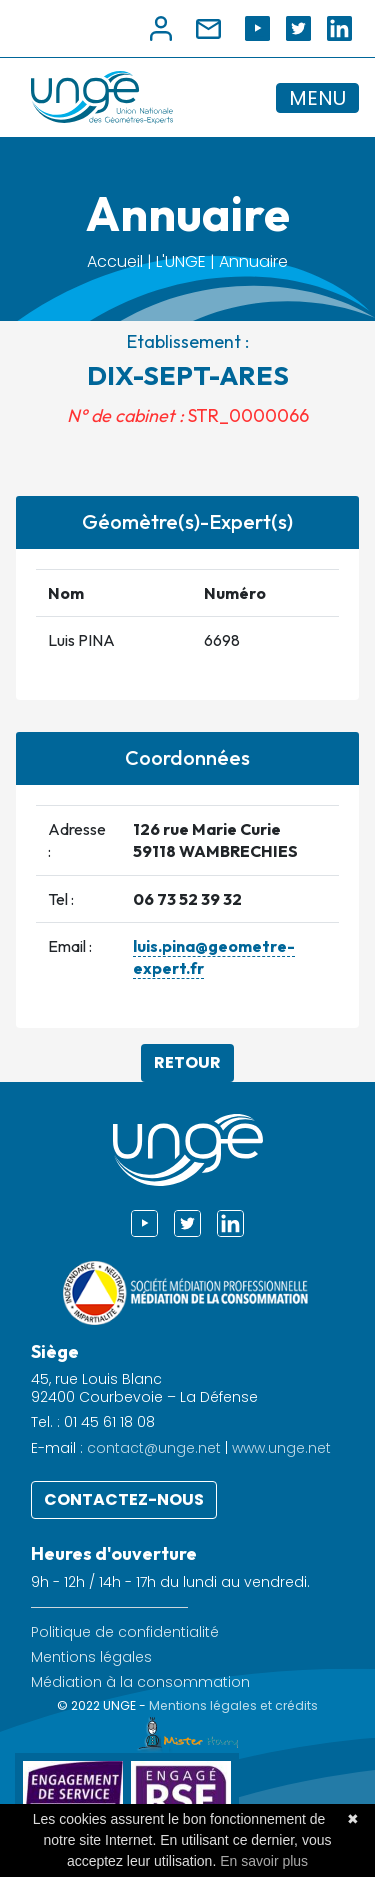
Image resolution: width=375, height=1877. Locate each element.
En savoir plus (264, 1861)
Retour (187, 1062)
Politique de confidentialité (125, 1632)
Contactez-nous (124, 1499)
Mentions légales (91, 1657)
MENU (317, 98)
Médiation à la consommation (140, 1682)
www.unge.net (281, 1448)
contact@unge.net (154, 1448)
